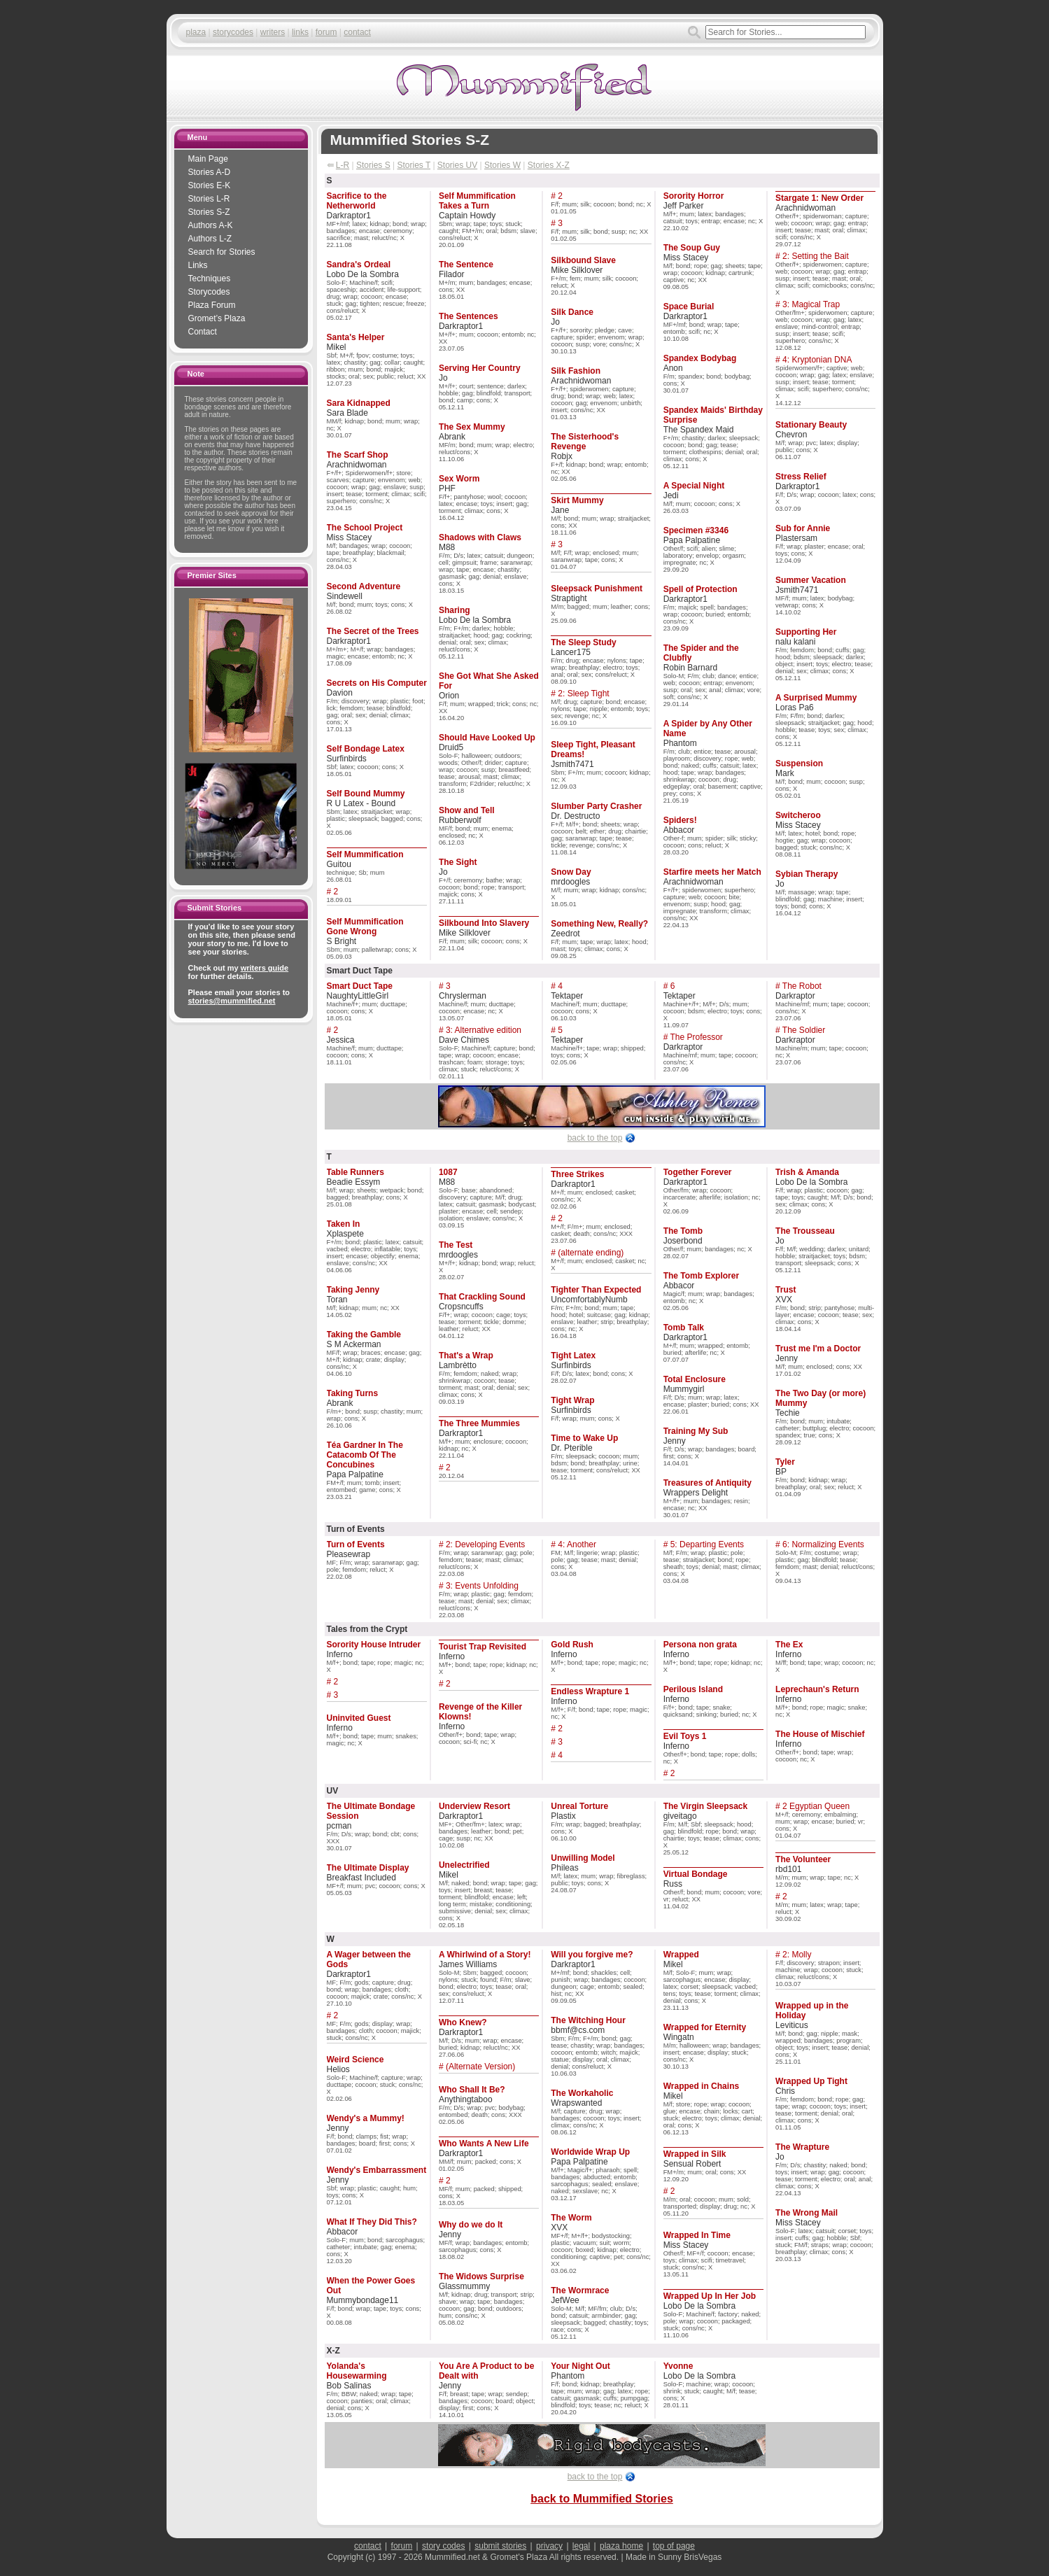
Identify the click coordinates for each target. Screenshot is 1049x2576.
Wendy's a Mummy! (365, 2118)
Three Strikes (577, 1174)
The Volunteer (803, 1859)
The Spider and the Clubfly (701, 653)
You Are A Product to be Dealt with (486, 2371)
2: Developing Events (485, 1544)
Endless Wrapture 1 (590, 1691)
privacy (549, 2546)
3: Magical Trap (811, 304)
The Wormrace (580, 2290)
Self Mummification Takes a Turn (477, 201)
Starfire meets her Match (712, 872)
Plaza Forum (212, 305)
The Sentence (466, 264)
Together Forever (697, 1172)
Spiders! (680, 820)
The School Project (365, 528)
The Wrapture (802, 2147)
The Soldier (803, 1030)
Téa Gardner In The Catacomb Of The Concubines (365, 1455)
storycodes (233, 32)
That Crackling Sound (482, 1297)
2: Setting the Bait (815, 256)
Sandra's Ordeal (359, 264)
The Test (455, 1245)
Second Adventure (364, 586)
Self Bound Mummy (366, 793)
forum (326, 32)
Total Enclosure (694, 1379)
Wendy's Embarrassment (377, 2170)
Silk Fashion (575, 371)
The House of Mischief (819, 1734)
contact (357, 32)
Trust (785, 1290)
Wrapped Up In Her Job (709, 2296)
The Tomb (683, 1231)
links (300, 32)
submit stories (500, 2546)
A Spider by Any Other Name (707, 728)
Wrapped (681, 1954)
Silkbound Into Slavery (484, 923)
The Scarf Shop (357, 455)
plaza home (621, 2546)
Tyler (785, 1462)
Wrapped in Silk (694, 2154)
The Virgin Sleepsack (705, 1806)
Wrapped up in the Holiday (811, 2010)
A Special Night (694, 486)
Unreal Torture (579, 1806)
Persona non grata (700, 1644)
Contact (202, 332)
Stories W (502, 165)
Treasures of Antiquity (707, 1483)
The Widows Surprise (481, 2276)
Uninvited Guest (359, 1718)
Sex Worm (459, 479)
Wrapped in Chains (701, 2086)
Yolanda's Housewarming (357, 2371)
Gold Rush (572, 1644)
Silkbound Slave (583, 260)
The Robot (802, 986)
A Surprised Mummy (816, 698)
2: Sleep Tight (583, 693)
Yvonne (678, 2366)
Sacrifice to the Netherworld (357, 201)
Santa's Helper (356, 337)
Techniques (209, 278)
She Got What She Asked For (489, 681)
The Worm (571, 2218)
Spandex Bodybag (700, 358)
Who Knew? (463, 2022)
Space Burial (688, 306)
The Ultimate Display (368, 1868)
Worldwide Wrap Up (590, 2152)
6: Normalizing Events (823, 1544)
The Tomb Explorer (701, 1276)
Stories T (413, 165)
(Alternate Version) (480, 2066)
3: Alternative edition (483, 1030)
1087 (448, 1172)
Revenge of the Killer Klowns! (480, 1712)
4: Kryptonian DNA (817, 360)
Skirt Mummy (577, 500)
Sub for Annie (802, 528)
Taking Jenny (353, 1290)
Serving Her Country (480, 368)
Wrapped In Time (697, 2235)
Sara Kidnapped (358, 403)
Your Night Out (580, 2366)
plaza (196, 32)
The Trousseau (805, 1231)
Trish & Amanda (807, 1172)
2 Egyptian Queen (816, 1806)
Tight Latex (573, 1355)
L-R (342, 165)
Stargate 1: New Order (819, 198)
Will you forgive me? (592, 1954)
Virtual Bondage (695, 1874)
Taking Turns (353, 1393)
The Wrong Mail (806, 2213)
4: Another (577, 1544)
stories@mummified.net (232, 1001)
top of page (674, 2546)
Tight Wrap (572, 1400)
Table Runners (355, 1172)
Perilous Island (693, 1689)
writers (272, 32)
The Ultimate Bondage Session (371, 1811)
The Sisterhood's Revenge (585, 441)
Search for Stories (221, 252)
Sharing (454, 610)
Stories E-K (209, 185)
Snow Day (571, 872)
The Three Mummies (479, 1423)
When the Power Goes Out (371, 2285)
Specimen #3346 (695, 530)
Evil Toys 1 (685, 1736)
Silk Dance (572, 312)
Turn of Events (356, 1544)
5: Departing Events (707, 1544)
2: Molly (796, 1954)
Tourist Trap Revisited (482, 1647)
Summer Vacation (810, 580)
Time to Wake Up (584, 1438)
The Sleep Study (583, 642)
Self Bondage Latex (365, 749)
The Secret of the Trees (373, 631)
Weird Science (355, 2059)
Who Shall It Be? (472, 2090)
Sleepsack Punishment (596, 588)
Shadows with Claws (480, 537)
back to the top (595, 1138)
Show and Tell (467, 810)
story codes (443, 2546)
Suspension (799, 763)
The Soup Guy (691, 248)
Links (198, 265)
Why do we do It (470, 2225)
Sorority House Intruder (374, 1644)
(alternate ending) (591, 1253)
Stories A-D (209, 172)
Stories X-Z (549, 165)
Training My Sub (695, 1431)
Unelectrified (464, 1865)
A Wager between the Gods (369, 1959)
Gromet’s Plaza (217, 318)
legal (581, 2546)
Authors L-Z (210, 239)
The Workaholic (582, 2093)
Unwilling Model (582, 1858)
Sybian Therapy (806, 874)
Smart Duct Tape (360, 986)
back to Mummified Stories (601, 2499)
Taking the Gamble (364, 1334)
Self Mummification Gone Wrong (365, 926)
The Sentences (468, 316)
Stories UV (457, 165)
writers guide (264, 968)
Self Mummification (365, 854)
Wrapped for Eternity (704, 2027)
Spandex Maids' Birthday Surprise (713, 415)
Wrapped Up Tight (811, 2081)
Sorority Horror (693, 196)
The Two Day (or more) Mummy (820, 1398)
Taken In (343, 1224)
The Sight (458, 862)
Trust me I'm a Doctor (818, 1348)
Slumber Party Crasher (596, 806)
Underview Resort (474, 1806)
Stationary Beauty (811, 425)
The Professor (696, 1037)
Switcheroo (798, 815)
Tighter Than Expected (596, 1290)
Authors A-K (210, 225)
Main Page (208, 159)
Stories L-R (209, 199)
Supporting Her (805, 632)
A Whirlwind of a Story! (485, 1954)
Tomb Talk (683, 1327)
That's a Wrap (466, 1355)
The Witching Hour (588, 2020)
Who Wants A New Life (484, 2143)
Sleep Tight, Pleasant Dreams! (593, 749)
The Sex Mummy (472, 427)
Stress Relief (800, 476)
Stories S (373, 165)
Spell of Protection (700, 589)
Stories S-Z (209, 212)
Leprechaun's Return (817, 1689)
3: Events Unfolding (482, 1586)
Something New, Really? (599, 924)
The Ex (789, 1644)
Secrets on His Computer (377, 683)
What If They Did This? (372, 2222)
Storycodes (209, 292)
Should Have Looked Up (487, 737)
